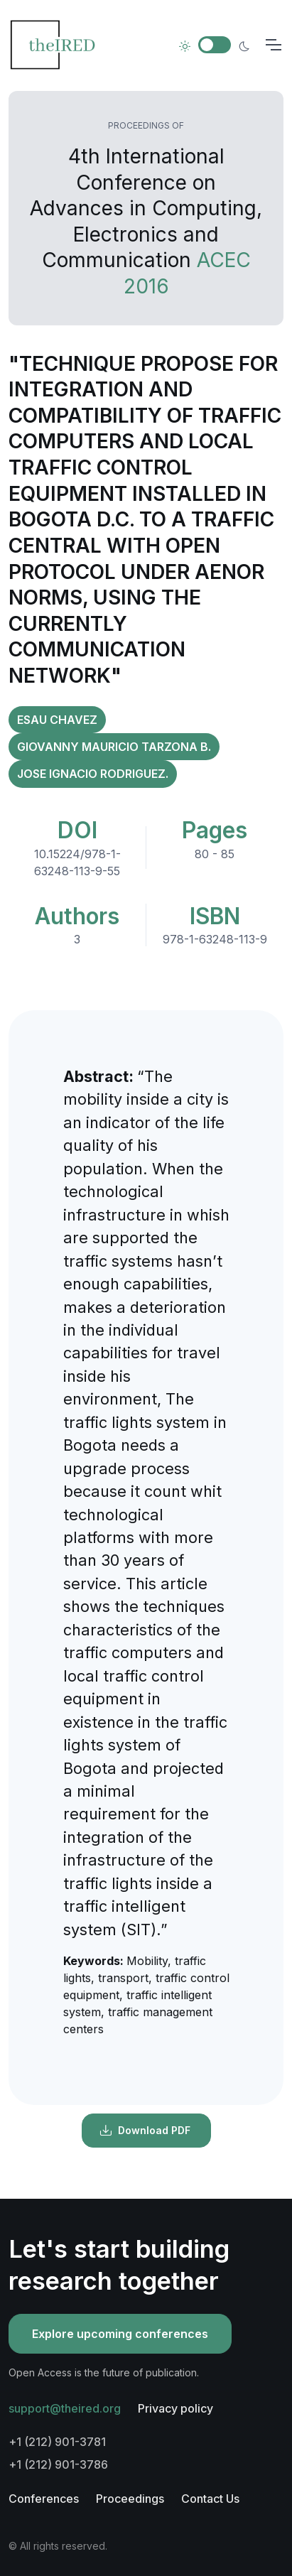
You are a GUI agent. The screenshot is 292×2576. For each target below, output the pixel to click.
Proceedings (130, 2498)
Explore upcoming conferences (120, 2334)
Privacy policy (175, 2408)
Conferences (44, 2498)
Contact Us (210, 2498)
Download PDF (144, 2130)
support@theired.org (65, 2408)
